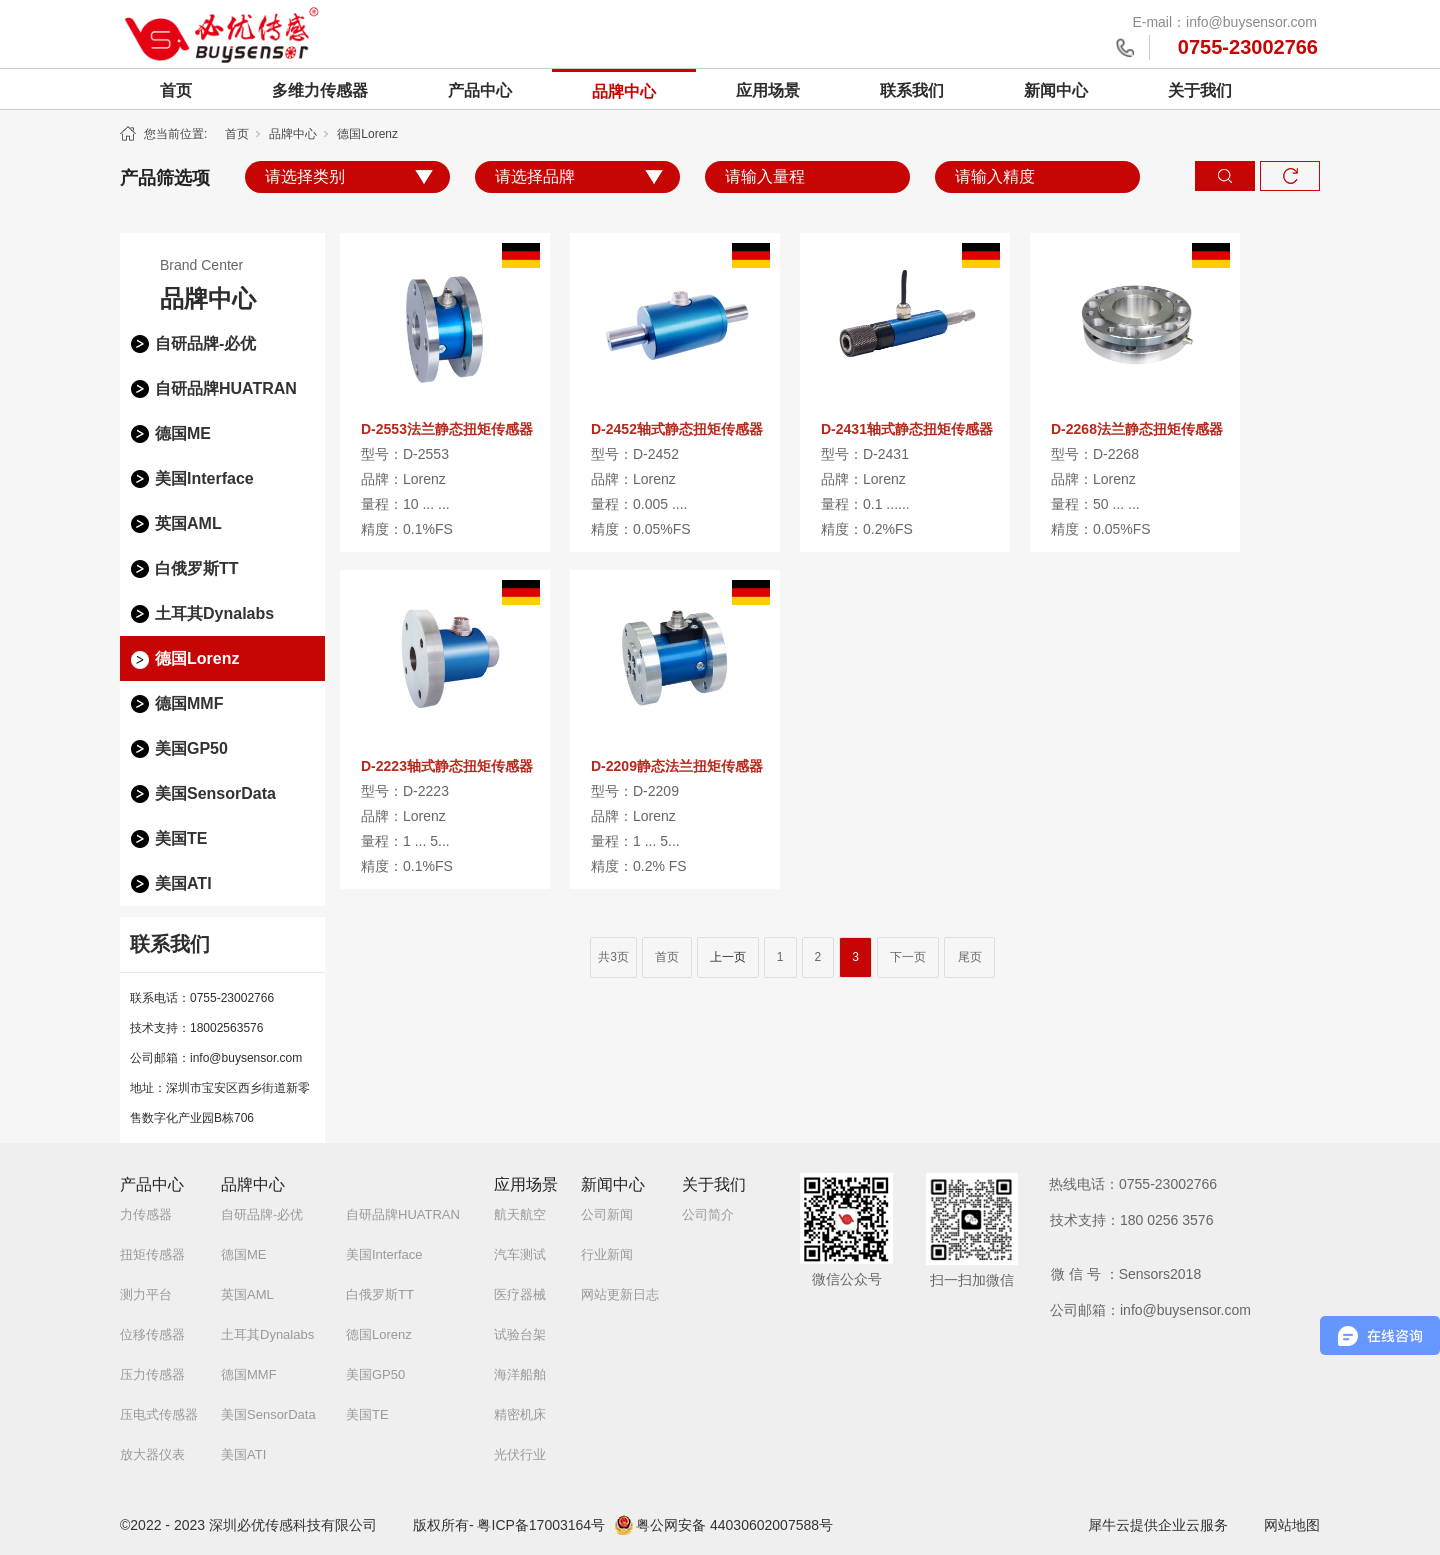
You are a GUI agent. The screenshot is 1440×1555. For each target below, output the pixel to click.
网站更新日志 (620, 1294)
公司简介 (708, 1214)
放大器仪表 (152, 1454)
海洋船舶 (520, 1374)
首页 (176, 90)
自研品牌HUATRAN (226, 388)
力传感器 (146, 1214)
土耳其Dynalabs (214, 613)
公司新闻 (607, 1214)
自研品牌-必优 (205, 343)
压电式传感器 (159, 1414)
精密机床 (520, 1414)
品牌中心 (624, 91)
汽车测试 (520, 1254)
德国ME (183, 433)
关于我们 (1200, 90)
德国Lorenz (367, 134)
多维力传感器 (320, 90)
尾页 (970, 957)
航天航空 (520, 1214)
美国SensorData (215, 793)
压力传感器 (152, 1374)
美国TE (181, 838)
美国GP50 (191, 748)
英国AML (188, 523)
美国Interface (204, 478)
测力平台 (146, 1294)
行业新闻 (607, 1254)
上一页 (728, 957)
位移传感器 (152, 1334)
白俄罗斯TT (197, 568)
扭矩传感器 (152, 1254)
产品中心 (480, 90)
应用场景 (768, 90)
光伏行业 (520, 1454)
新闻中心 (1056, 90)
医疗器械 (520, 1294)
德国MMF (189, 703)
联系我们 (912, 90)
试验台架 (520, 1334)
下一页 (908, 957)
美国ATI (183, 883)
